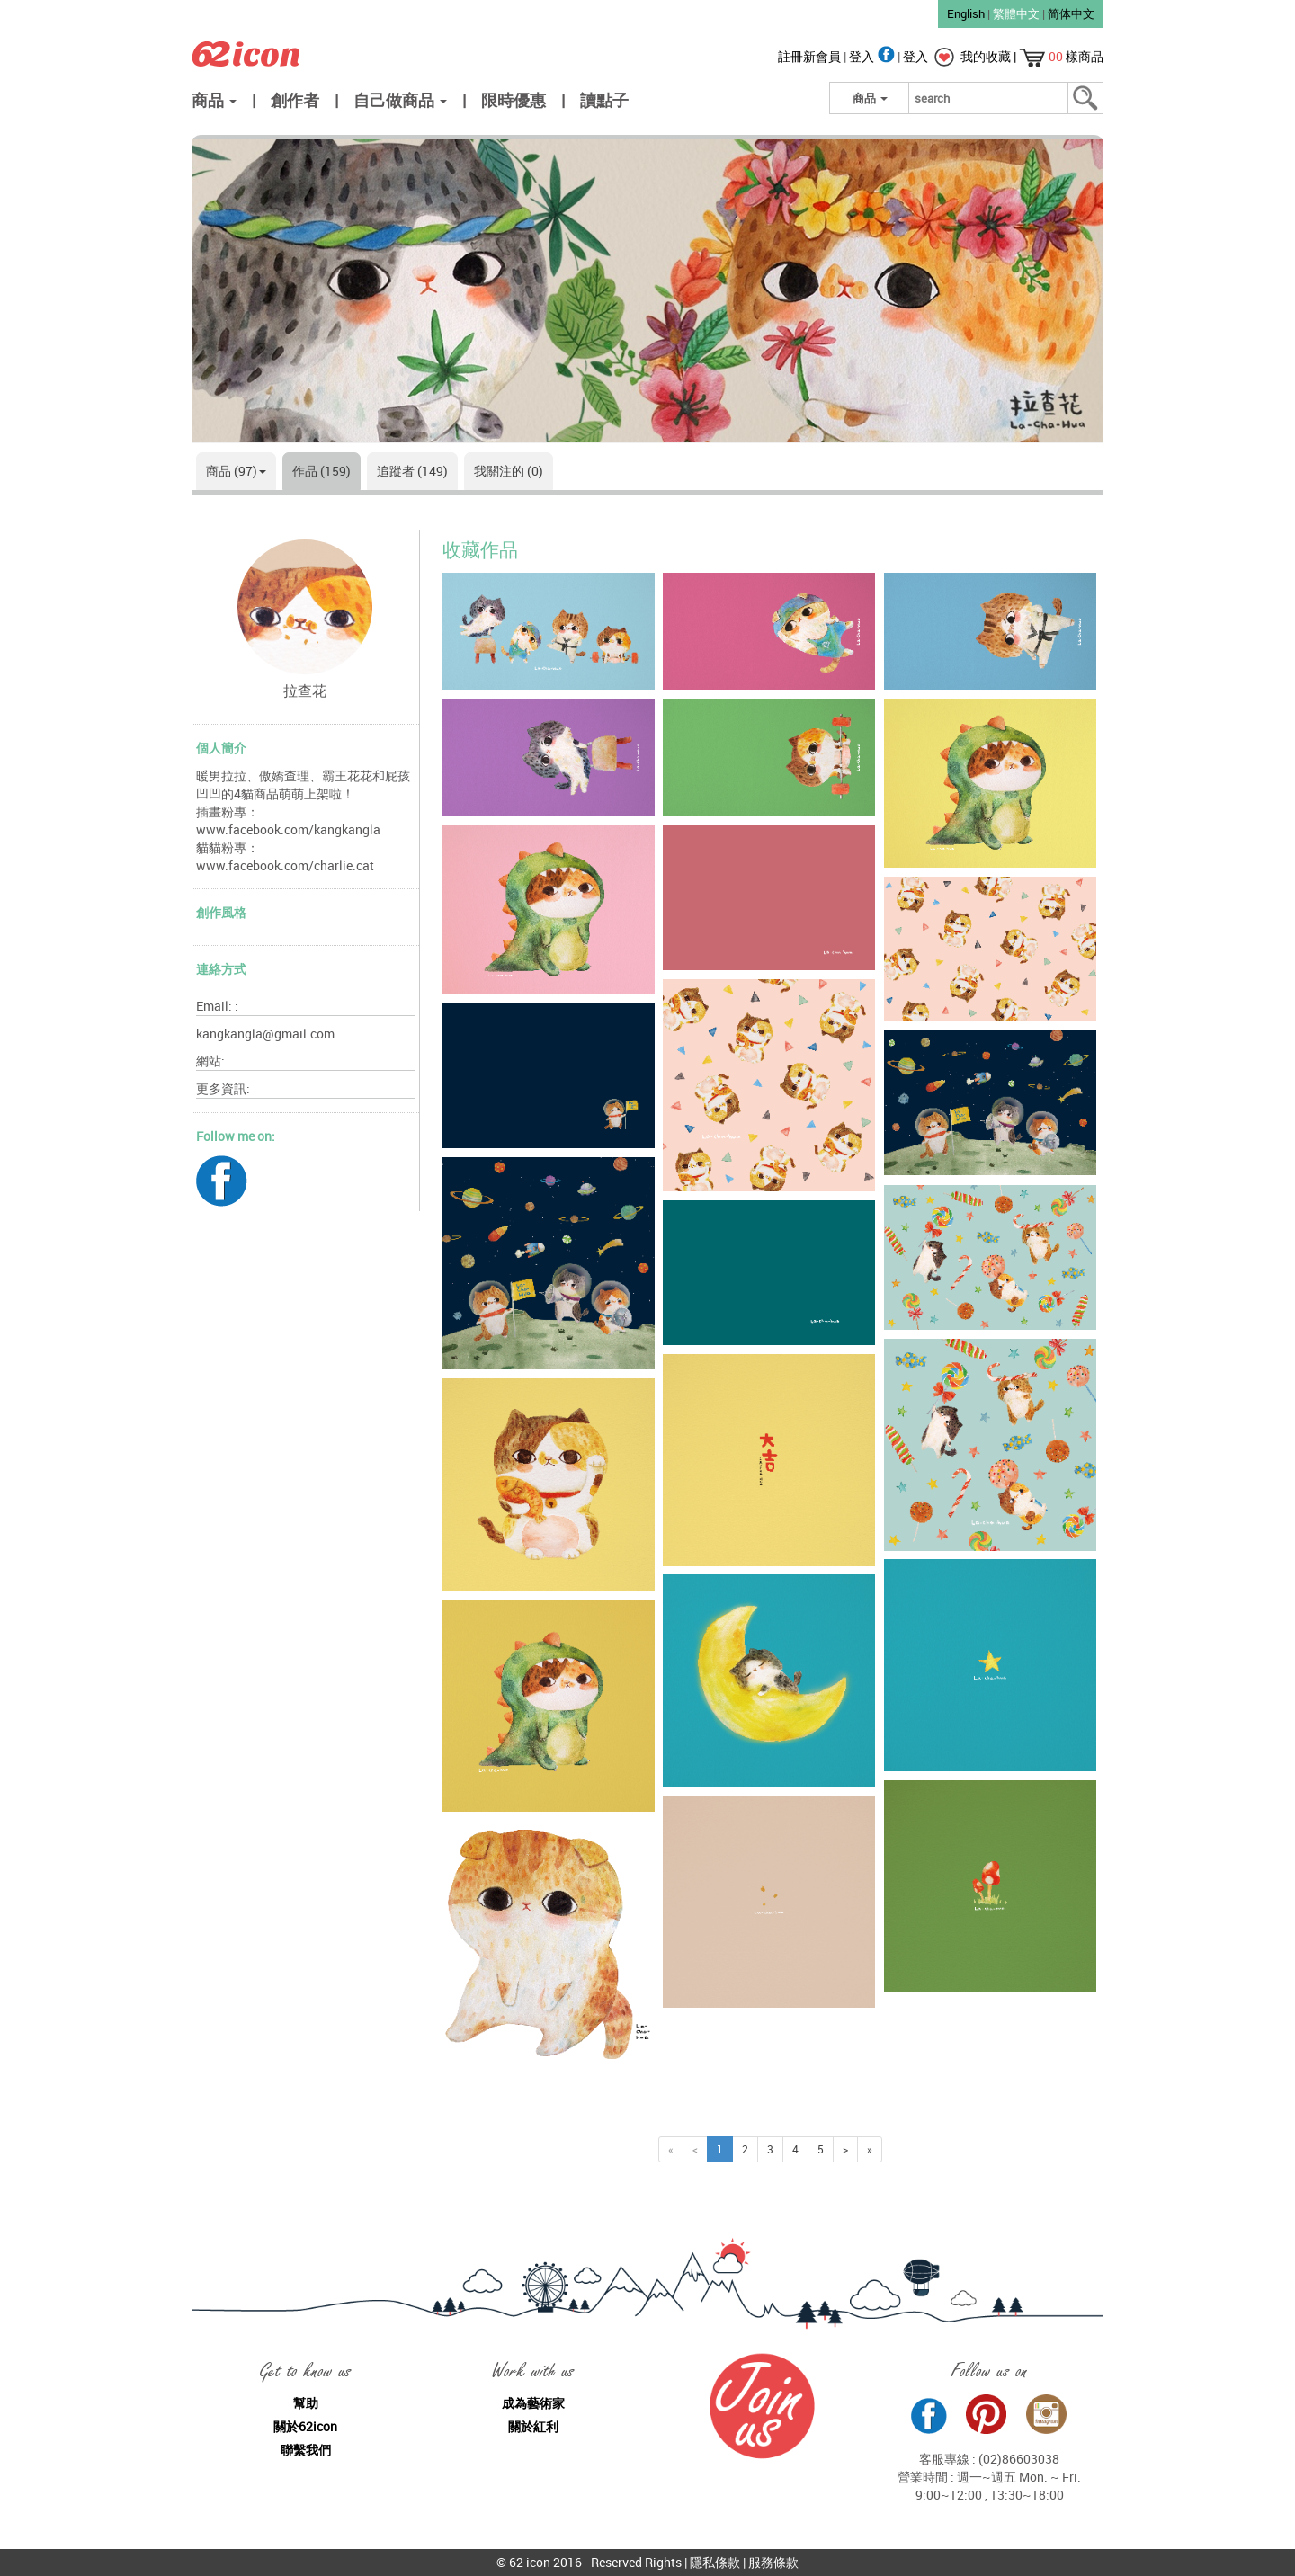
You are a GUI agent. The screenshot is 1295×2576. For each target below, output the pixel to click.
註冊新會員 (811, 56)
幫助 (305, 2402)
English (966, 13)
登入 (873, 56)
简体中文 (1071, 13)
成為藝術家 (533, 2402)
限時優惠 (513, 100)
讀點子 (604, 100)
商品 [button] (214, 100)
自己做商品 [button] (400, 100)
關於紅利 (533, 2426)
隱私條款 (715, 2562)
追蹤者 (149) (412, 470)
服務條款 (773, 2562)
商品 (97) (236, 470)
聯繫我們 (306, 2449)
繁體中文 (1016, 13)
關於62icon (305, 2426)
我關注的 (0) (508, 470)
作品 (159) (321, 470)
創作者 (295, 100)
